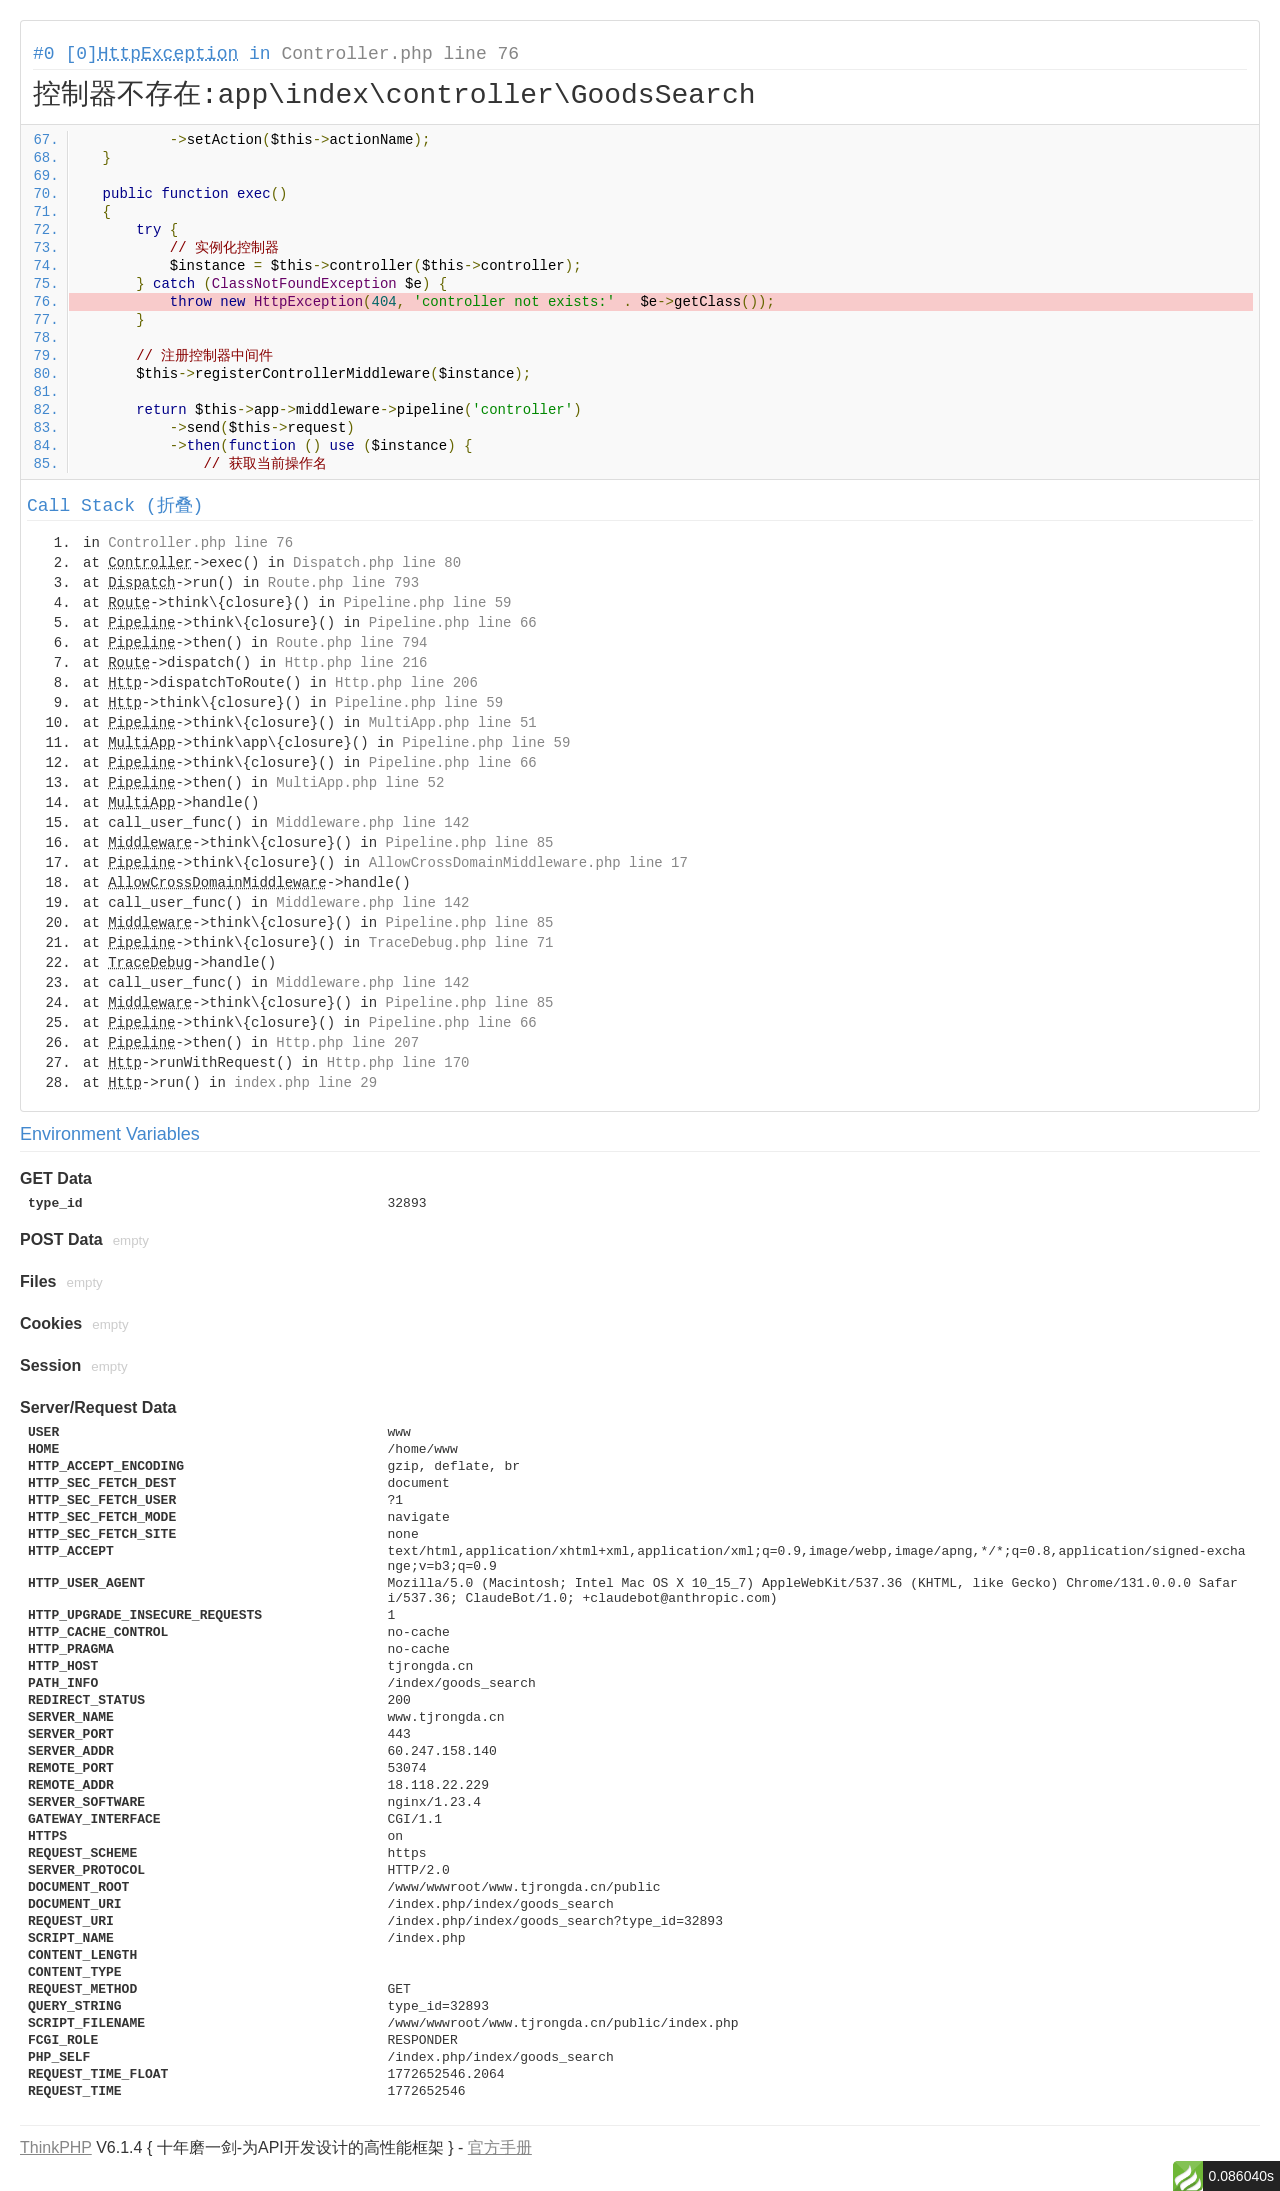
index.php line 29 (305, 1083)
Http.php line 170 (398, 1063)
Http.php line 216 (356, 663)
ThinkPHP (56, 2147)
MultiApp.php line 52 (360, 783)
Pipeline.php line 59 (427, 603)
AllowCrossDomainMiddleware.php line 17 (528, 863)
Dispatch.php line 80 (377, 563)
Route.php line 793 (343, 583)
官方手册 (500, 2147)
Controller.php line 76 (400, 54)
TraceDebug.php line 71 (461, 943)
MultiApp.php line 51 (453, 723)
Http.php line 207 (347, 1043)
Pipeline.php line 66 (453, 623)
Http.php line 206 (406, 683)
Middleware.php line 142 (372, 823)
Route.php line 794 (351, 643)
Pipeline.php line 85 (469, 843)
